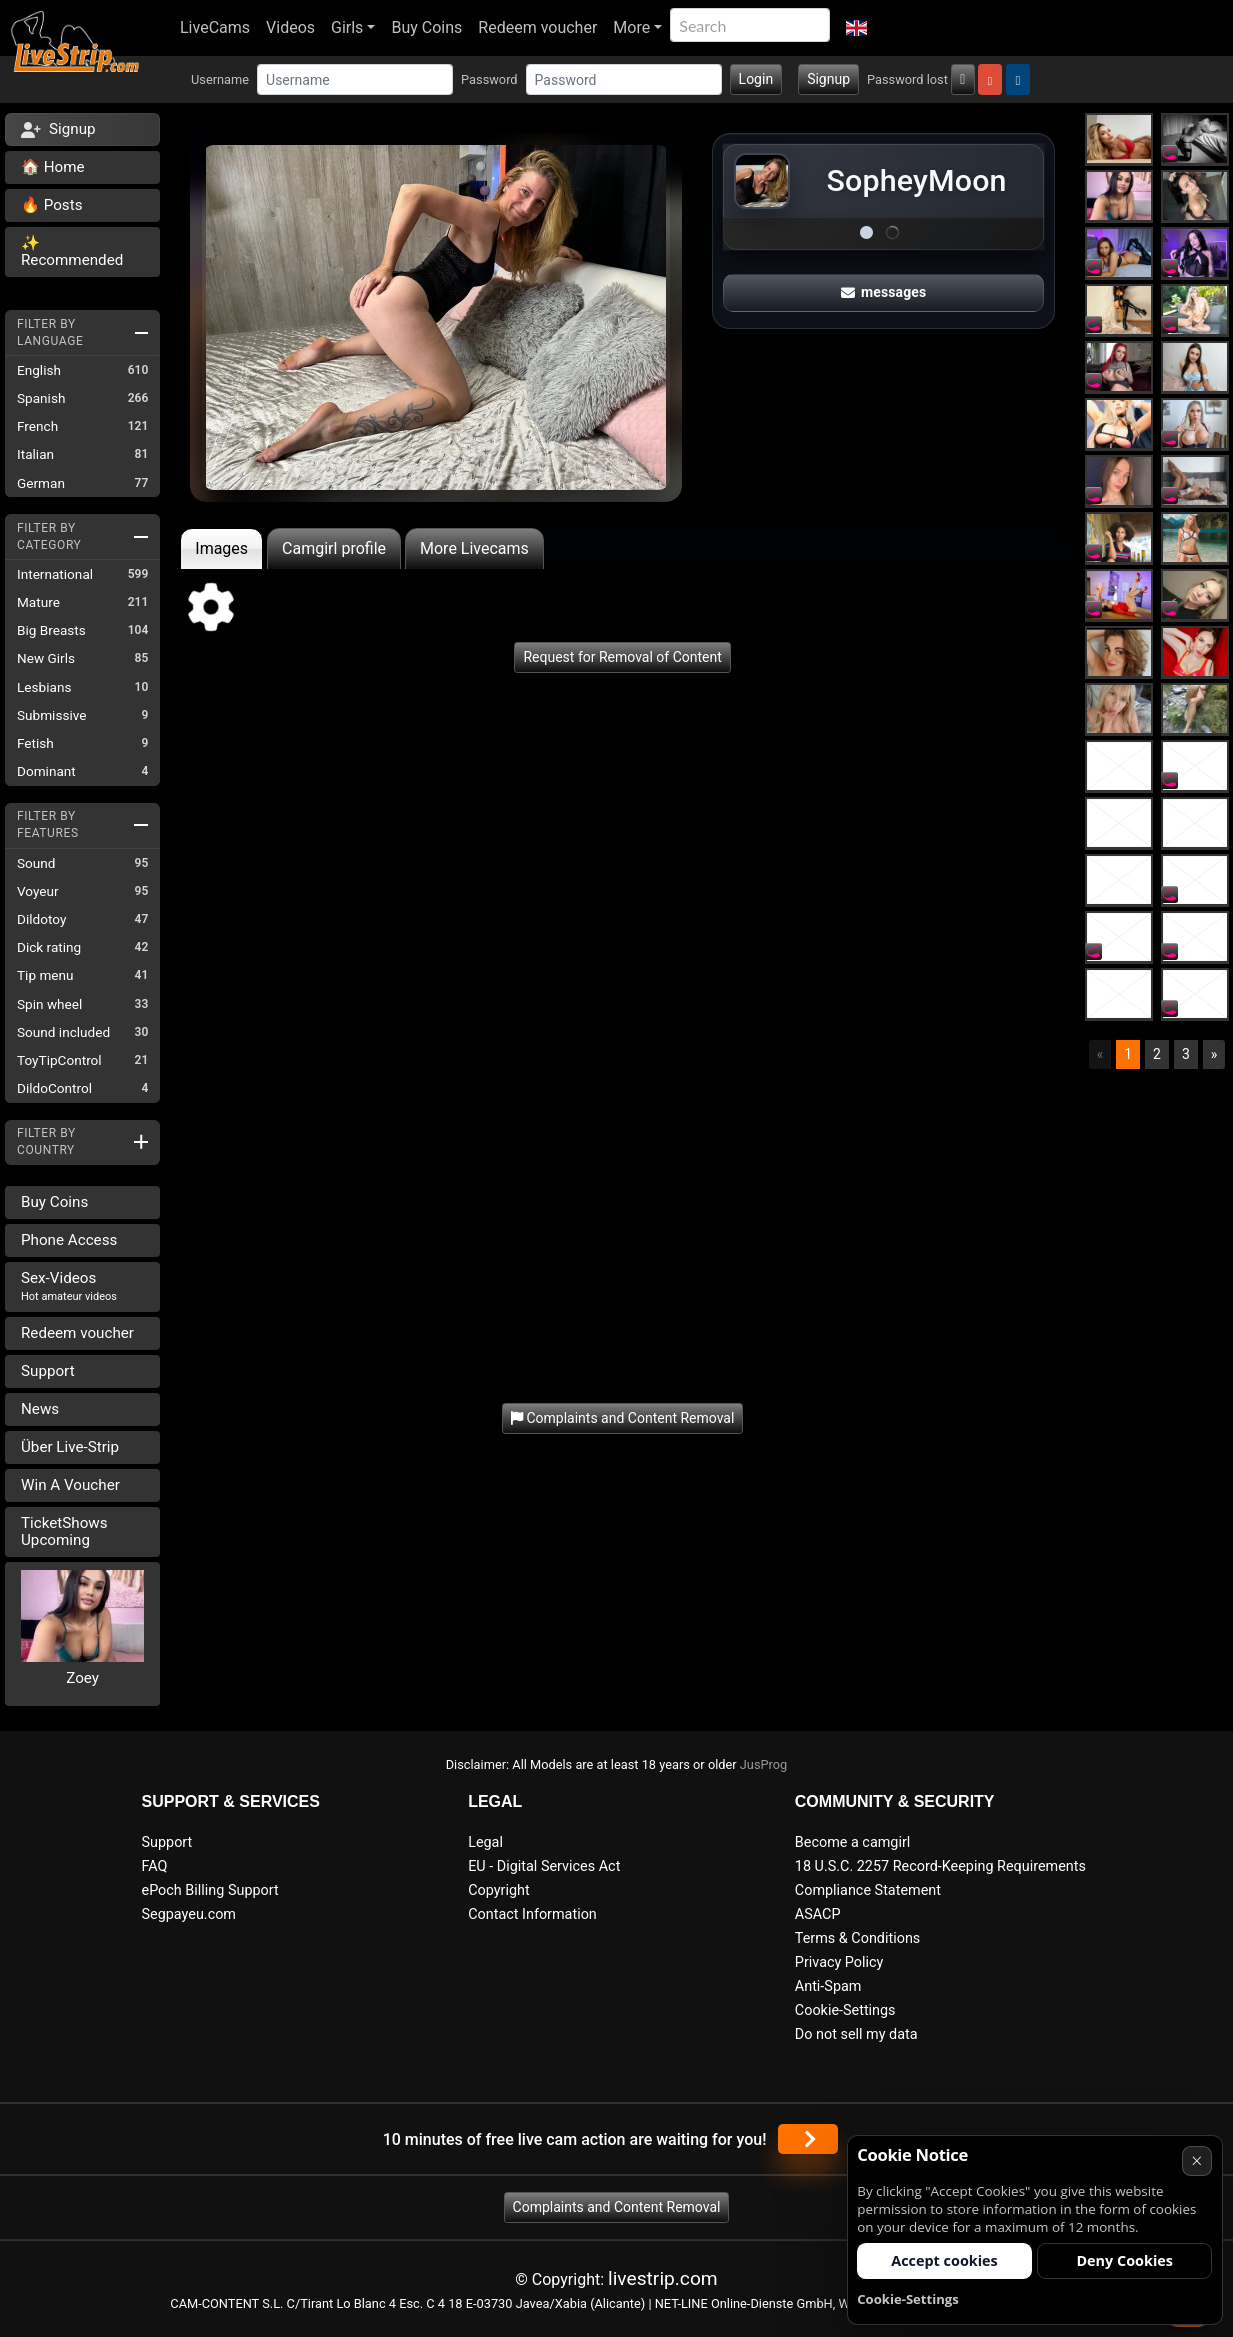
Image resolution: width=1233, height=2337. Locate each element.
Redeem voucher (537, 27)
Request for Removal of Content (622, 657)
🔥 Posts (51, 205)
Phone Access (69, 1240)
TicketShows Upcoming (64, 1531)
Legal (485, 1842)
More (631, 27)
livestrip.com (663, 2278)
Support (48, 1371)
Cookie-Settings (845, 2010)
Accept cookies (944, 2260)
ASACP (818, 1914)
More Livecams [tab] (474, 548)
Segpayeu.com (189, 1914)
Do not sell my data (856, 2034)
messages (884, 292)
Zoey (82, 1678)
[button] (856, 28)
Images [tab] (221, 548)
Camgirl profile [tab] (334, 548)
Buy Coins (426, 27)
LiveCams (215, 27)
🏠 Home (53, 167)
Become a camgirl (853, 1842)
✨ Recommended (72, 251)
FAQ (155, 1866)
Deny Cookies (1124, 2260)
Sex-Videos (69, 1286)
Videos (290, 27)
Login (756, 79)
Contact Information (532, 1914)
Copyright (498, 1890)
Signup (828, 79)
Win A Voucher (70, 1485)
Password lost (907, 79)
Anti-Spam (828, 1986)
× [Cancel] (1196, 2160)
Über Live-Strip (70, 1447)
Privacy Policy (839, 1962)
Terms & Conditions (857, 1938)
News (40, 1409)
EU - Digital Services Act (544, 1866)
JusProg (764, 1764)
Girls (347, 27)
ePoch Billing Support (210, 1890)
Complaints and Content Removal (617, 2207)
